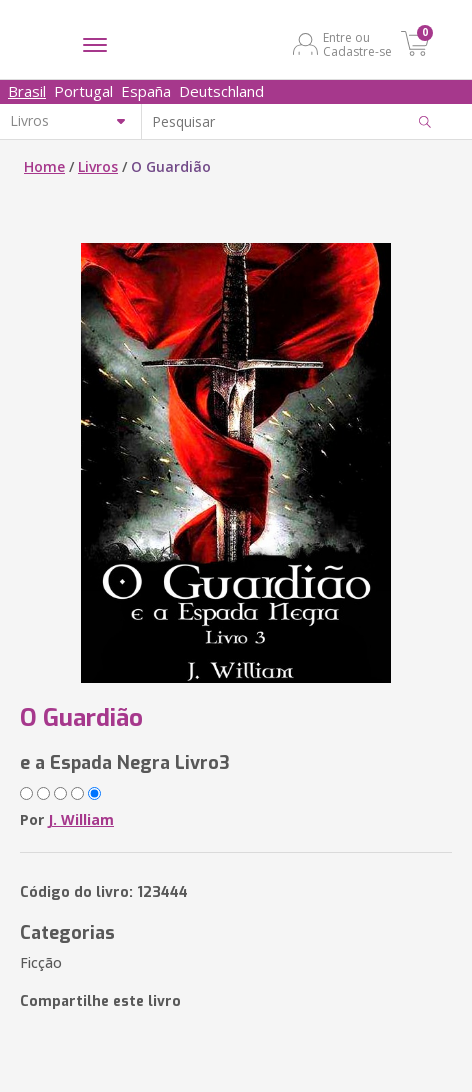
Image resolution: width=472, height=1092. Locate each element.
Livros (98, 166)
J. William (81, 819)
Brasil (27, 91)
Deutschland (221, 91)
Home (44, 166)
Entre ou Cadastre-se (357, 44)
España (146, 91)
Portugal (83, 91)
